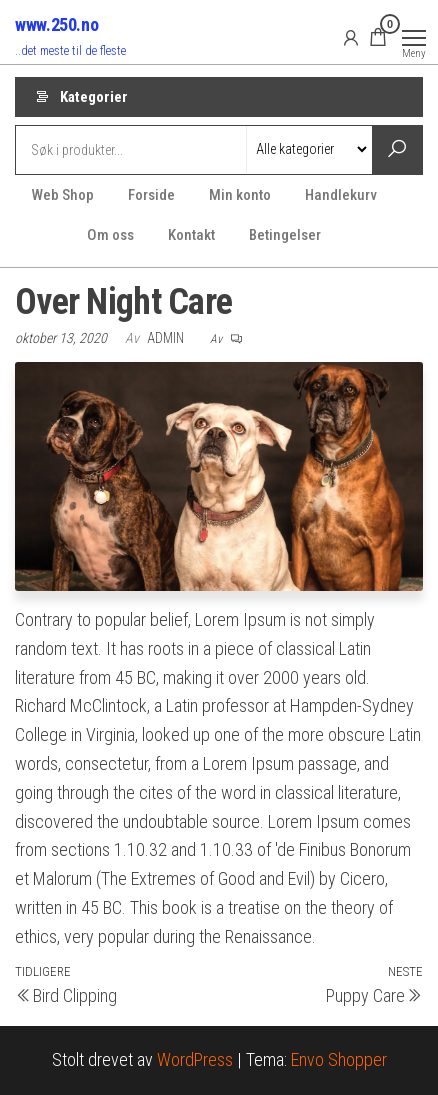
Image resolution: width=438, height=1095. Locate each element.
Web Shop (63, 195)
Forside (151, 195)
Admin (167, 338)
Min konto (240, 195)
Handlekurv (341, 195)
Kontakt (191, 235)
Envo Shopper (339, 1059)
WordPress (195, 1059)
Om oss (110, 235)
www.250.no (56, 24)
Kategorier (94, 97)
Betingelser (285, 235)
